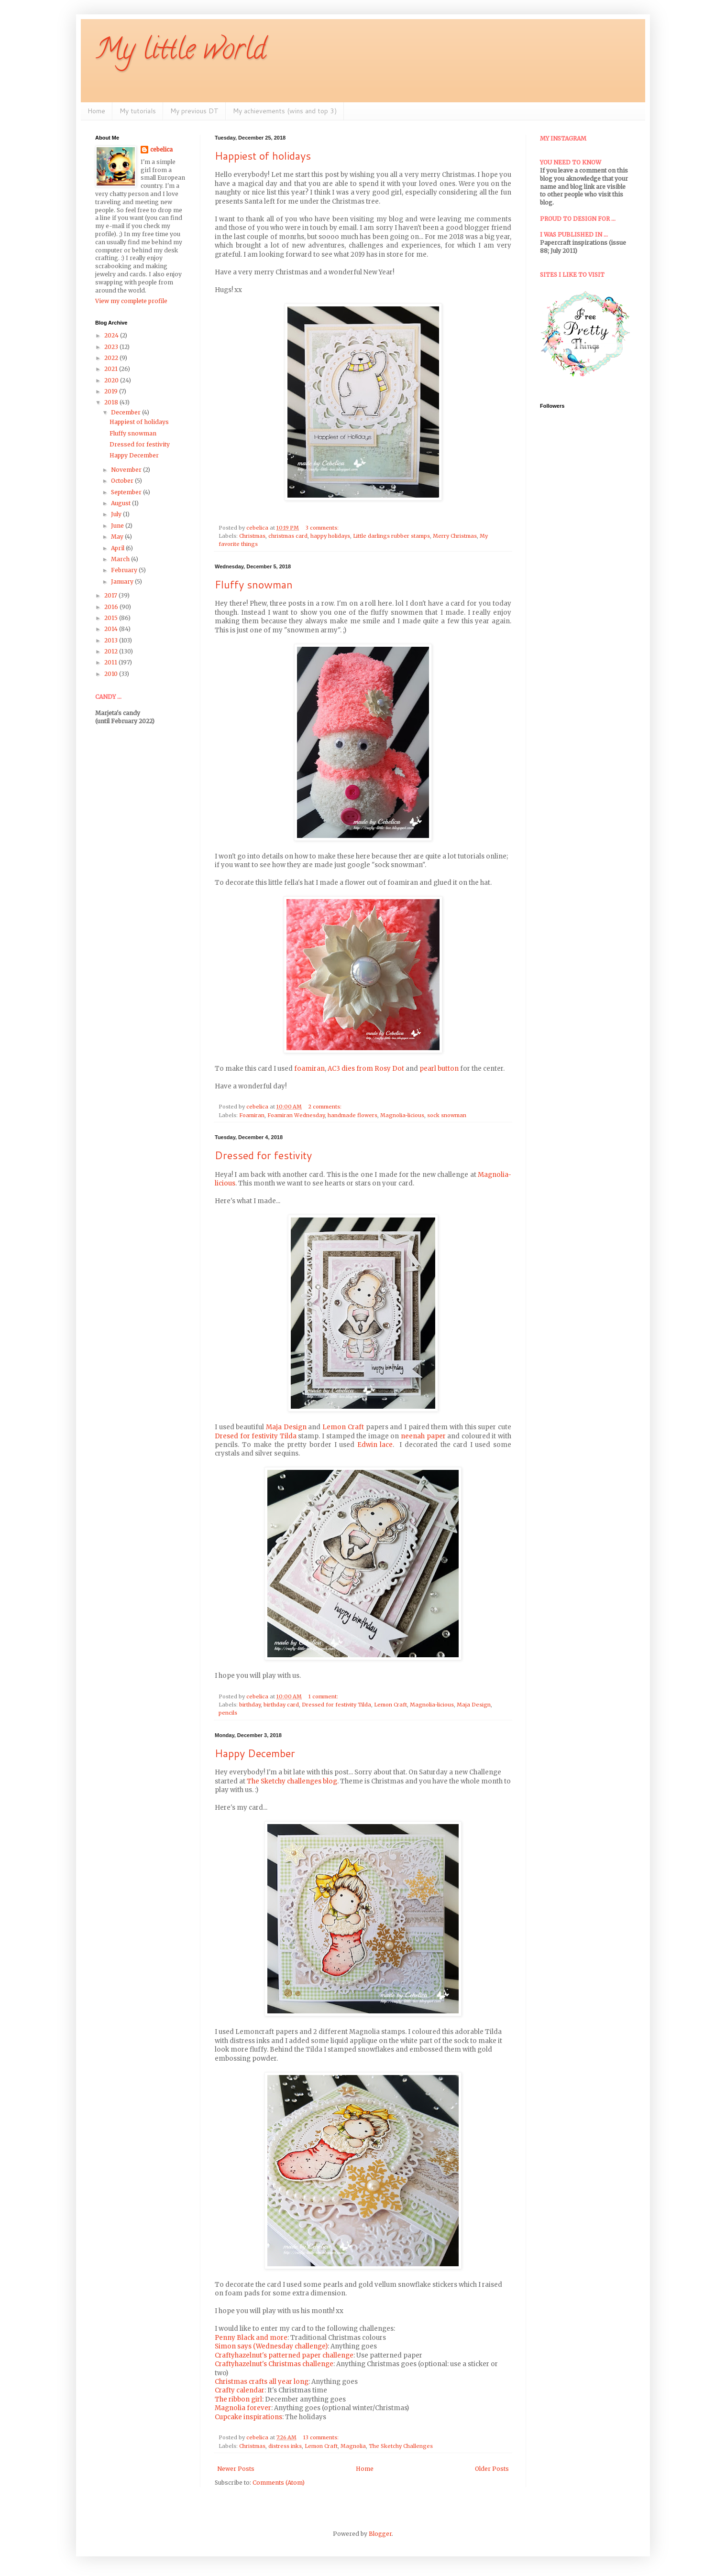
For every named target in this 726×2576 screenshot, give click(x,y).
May (118, 536)
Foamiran (251, 1115)
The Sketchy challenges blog (292, 1781)
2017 (111, 595)
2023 (112, 346)
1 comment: (324, 1696)
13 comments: (321, 2437)
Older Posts (492, 2468)
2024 (112, 335)
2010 (111, 673)
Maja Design (286, 1427)
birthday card (281, 1704)
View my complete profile (131, 300)
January (123, 581)
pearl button (439, 1069)
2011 (111, 662)
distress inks (285, 2446)
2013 (111, 640)
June (118, 525)
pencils (228, 1712)
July (117, 514)
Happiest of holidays (263, 155)
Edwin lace (375, 1445)
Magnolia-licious (402, 1115)
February (125, 570)
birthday (250, 1704)
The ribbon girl (238, 2399)
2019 (111, 391)
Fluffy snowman (254, 584)
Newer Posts (235, 2468)
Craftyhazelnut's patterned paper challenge (284, 2355)
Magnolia (353, 2446)
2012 (111, 651)
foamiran (309, 1069)
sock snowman (446, 1115)
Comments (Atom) (279, 2482)
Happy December (255, 1753)
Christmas (252, 536)
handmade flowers (352, 1115)
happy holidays (330, 536)
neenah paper (423, 1436)
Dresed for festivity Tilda (256, 1436)
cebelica (161, 149)
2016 (112, 606)
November (127, 469)
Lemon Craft (343, 1427)
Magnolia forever (243, 2408)
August (121, 503)
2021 (111, 368)
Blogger (380, 2533)
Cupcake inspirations (248, 2417)
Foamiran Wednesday (296, 1115)
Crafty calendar (239, 2390)
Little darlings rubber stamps (391, 536)
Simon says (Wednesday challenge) (271, 2346)
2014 (111, 628)
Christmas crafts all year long (261, 2382)
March (121, 559)
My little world (180, 52)
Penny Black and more (251, 2338)
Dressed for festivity (263, 1155)
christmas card (288, 536)
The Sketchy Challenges (401, 2446)
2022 (112, 357)
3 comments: (323, 527)
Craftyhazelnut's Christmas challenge (274, 2364)
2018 (112, 402)
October (123, 480)
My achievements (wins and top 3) (285, 111)
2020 (112, 380)
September (127, 492)
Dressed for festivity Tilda (336, 1704)
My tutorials (138, 111)
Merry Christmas (455, 536)
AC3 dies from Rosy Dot (366, 1069)
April (118, 548)
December (126, 412)
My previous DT (194, 111)
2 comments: (325, 1106)
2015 (111, 617)
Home (96, 111)
